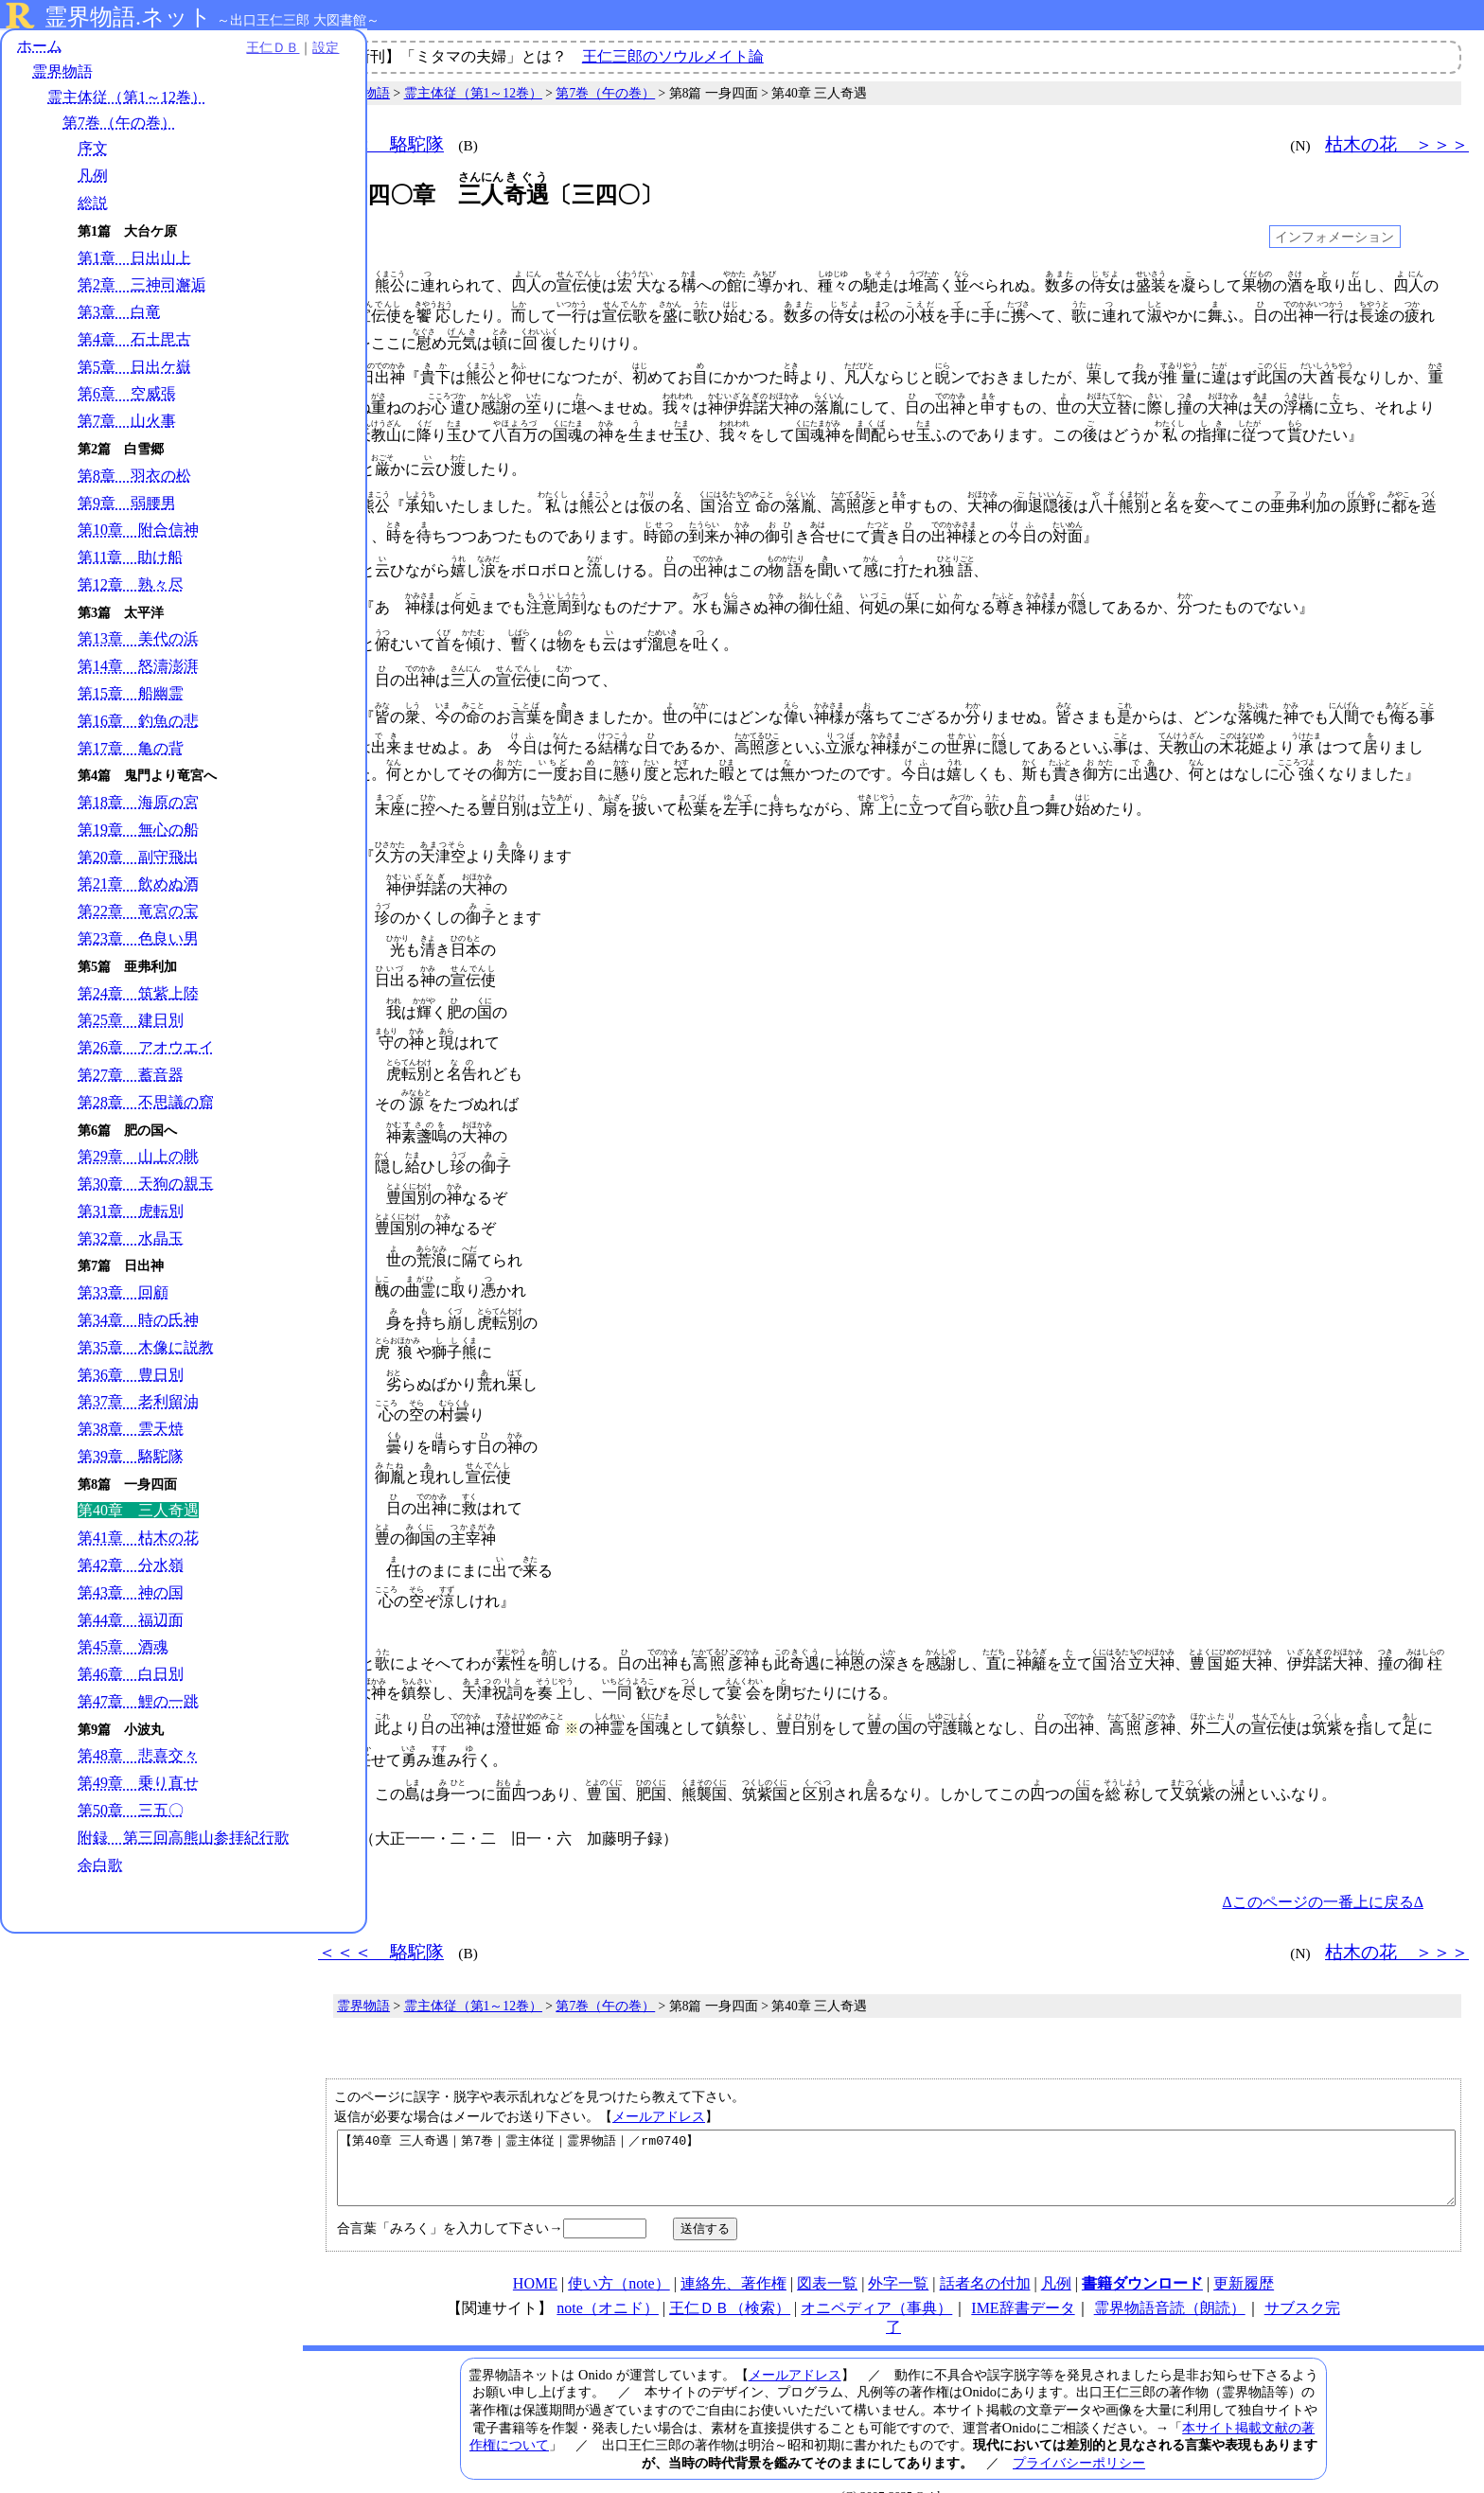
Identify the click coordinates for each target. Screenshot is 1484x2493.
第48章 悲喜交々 (138, 1757)
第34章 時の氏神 (138, 1322)
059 (344, 1026)
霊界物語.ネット (128, 17)
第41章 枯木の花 (138, 1539)
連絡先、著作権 (733, 2258)
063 (344, 1146)
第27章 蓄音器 (131, 1077)
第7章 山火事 (127, 423)
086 (344, 1692)
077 (344, 1567)
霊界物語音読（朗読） (1170, 2282)
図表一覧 (827, 2258)
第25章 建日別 (131, 1022)
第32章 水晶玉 (131, 1239)
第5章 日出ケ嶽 (134, 368)
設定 (261, 49)
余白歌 (100, 1886)
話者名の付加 (985, 2258)
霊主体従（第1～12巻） (126, 99)
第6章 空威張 (127, 395)
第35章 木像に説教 (146, 1349)
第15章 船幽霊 (131, 695)
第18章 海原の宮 (138, 804)
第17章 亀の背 (131, 749)
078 (344, 1627)
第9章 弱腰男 (127, 504)
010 (344, 377)
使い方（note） (619, 2258)
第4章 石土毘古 (134, 341)
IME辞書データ (1022, 2282)
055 (344, 904)
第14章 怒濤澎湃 (138, 668)
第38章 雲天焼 (131, 1431)
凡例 (93, 177)
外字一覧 (898, 2258)
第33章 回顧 (123, 1294)
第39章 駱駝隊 (131, 1458)
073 (344, 1447)
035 (344, 638)
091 (344, 1758)
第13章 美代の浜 (138, 640)
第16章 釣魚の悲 (138, 723)
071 (344, 1386)
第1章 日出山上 (134, 259)
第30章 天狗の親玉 (146, 1185)
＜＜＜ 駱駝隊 (381, 144)
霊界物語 (62, 73)
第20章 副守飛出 (138, 858)
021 (344, 469)
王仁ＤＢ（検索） (729, 2282)
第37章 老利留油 (138, 1403)
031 (344, 603)
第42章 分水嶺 (131, 1567)
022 (344, 504)
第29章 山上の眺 (138, 1158)
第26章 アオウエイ (146, 1049)
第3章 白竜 (119, 314)
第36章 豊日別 (131, 1376)
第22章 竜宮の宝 (138, 913)
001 (344, 285)
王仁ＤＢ (208, 49)
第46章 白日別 (131, 1676)
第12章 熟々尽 (131, 586)
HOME (535, 2258)
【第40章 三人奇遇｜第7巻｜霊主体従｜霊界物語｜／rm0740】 (896, 2135)
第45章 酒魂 (123, 1648)
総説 (93, 205)
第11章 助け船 (130, 559)
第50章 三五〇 (131, 1812)
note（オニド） (607, 2282)
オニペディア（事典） (876, 2282)
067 (344, 1266)
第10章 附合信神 (138, 531)
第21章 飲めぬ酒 (138, 885)
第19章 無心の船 (138, 831)
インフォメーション (1334, 236)
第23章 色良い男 (138, 940)
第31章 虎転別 (131, 1213)
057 (344, 965)
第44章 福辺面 (131, 1621)
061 (344, 1085)
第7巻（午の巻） (119, 124)
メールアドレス (658, 2076)
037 (344, 673)
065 (344, 1205)
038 (344, 708)
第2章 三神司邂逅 (142, 286)
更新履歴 (1243, 2258)
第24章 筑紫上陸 (138, 994)
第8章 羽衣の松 (134, 477)
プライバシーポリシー (1079, 2437)
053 (344, 845)
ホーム (39, 47)
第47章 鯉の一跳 (138, 1703)
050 (344, 799)
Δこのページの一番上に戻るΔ (1322, 1862)
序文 (93, 150)
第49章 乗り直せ (138, 1785)
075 (344, 1506)
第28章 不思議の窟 (146, 1103)
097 (344, 1801)
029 (344, 568)
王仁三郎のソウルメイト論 (673, 56)
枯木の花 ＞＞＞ (1397, 144)
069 (344, 1326)
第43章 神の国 (131, 1594)
